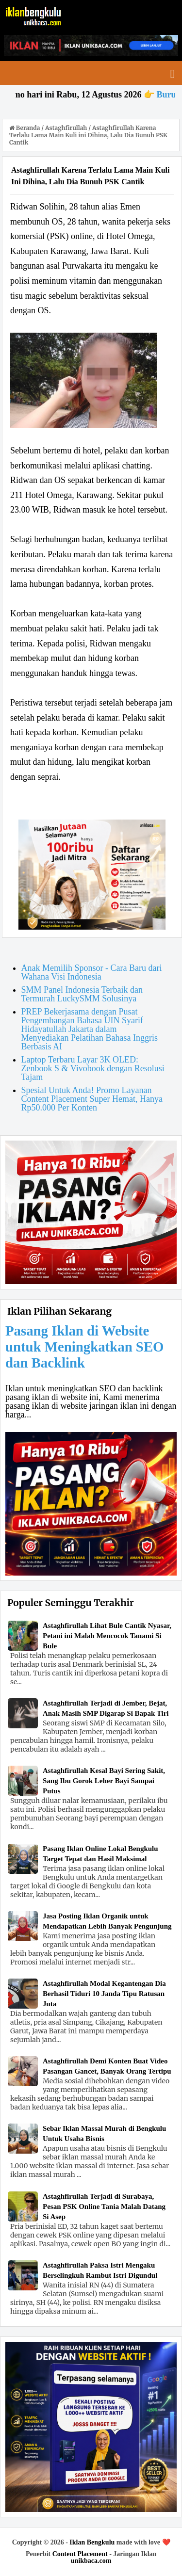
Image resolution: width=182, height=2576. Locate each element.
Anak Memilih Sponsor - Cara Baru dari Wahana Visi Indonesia (91, 972)
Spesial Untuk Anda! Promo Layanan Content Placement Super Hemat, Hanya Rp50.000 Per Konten (92, 1098)
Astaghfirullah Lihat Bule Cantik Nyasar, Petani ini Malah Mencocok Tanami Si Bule (107, 1636)
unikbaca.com (91, 2560)
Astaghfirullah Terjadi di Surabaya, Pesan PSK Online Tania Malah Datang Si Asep (104, 2206)
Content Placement (80, 2554)
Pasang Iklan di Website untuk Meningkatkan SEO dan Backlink (84, 1346)
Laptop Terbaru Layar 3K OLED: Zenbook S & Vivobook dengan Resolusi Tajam (93, 1068)
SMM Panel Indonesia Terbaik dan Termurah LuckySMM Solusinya (82, 994)
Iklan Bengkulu (92, 2542)
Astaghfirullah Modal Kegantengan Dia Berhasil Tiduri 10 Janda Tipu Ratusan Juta (104, 1994)
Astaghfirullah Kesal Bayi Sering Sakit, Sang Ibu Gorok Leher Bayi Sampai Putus (104, 1781)
